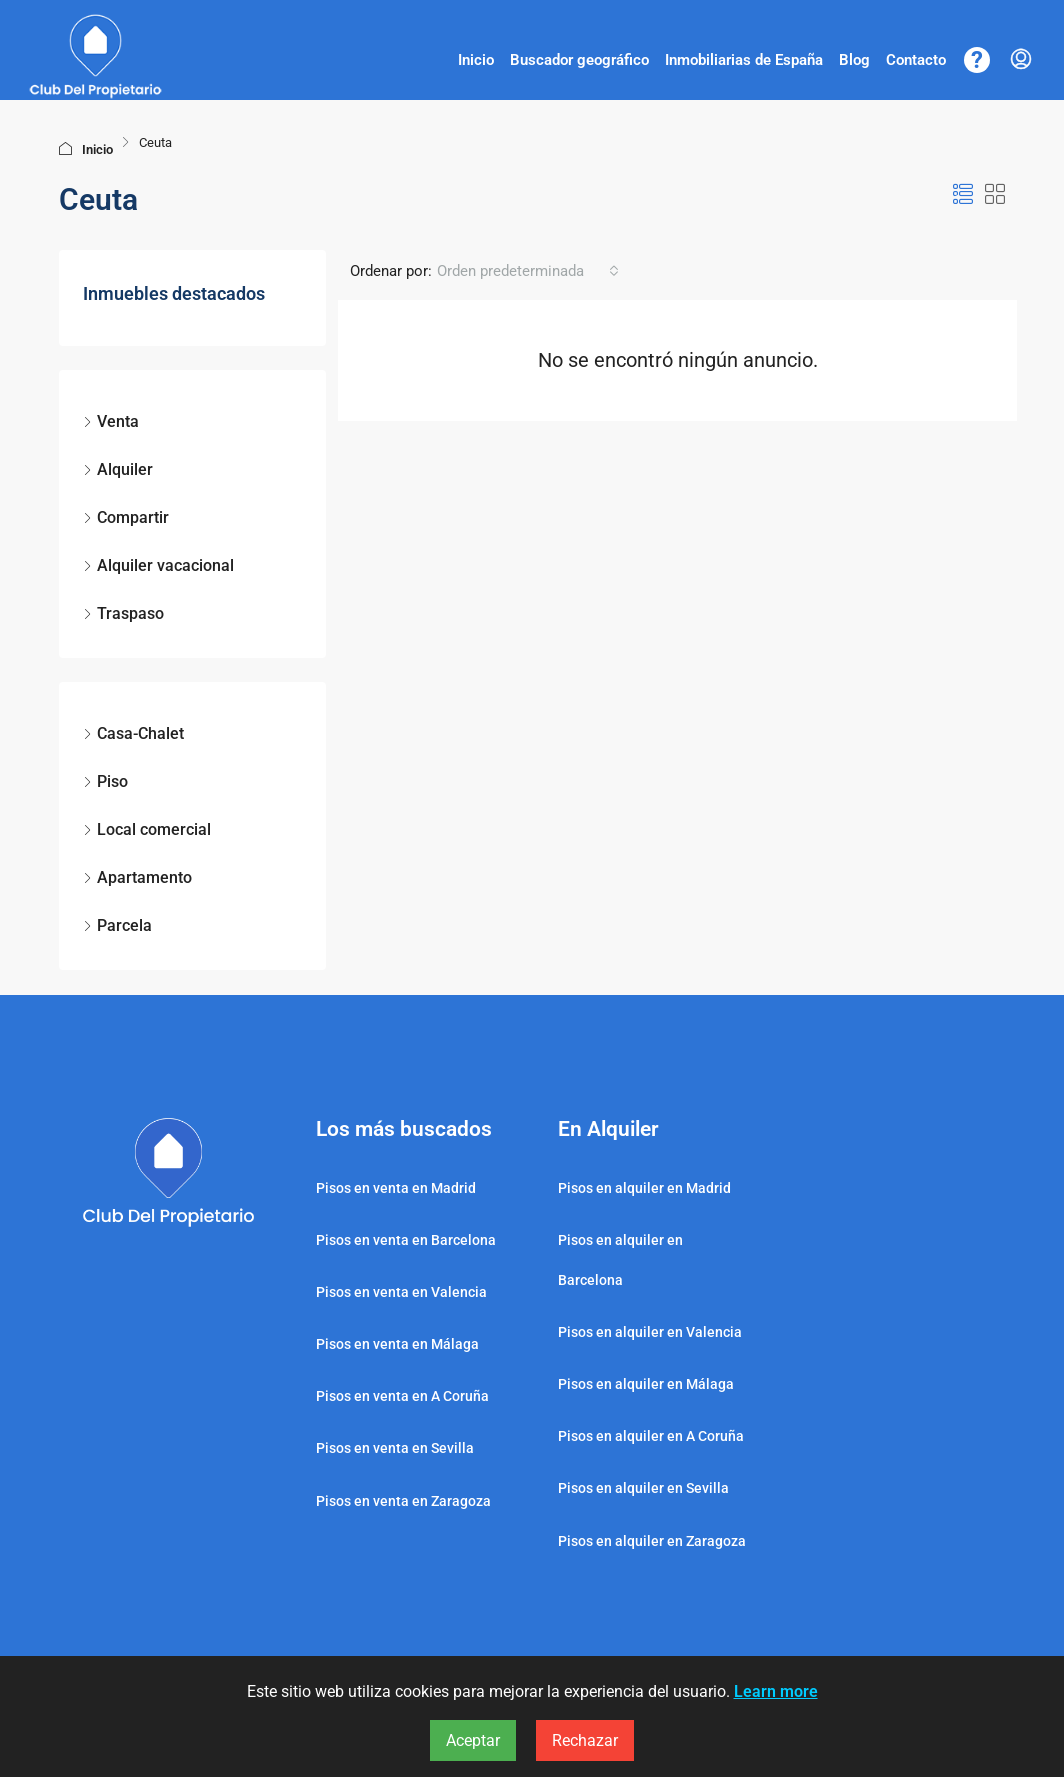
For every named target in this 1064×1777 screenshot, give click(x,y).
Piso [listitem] (105, 781)
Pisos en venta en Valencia (401, 1292)
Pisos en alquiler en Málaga (646, 1384)
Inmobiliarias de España (744, 60)
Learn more (776, 1691)
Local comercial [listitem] (147, 829)
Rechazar (585, 1740)
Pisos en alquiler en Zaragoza (652, 1541)
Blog (854, 60)
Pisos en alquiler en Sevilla (643, 1488)
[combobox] (528, 271)
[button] (963, 195)
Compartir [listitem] (126, 517)
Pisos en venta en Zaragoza (403, 1501)
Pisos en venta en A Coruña (402, 1396)
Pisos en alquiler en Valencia (650, 1332)
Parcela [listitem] (117, 925)
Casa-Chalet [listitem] (133, 733)
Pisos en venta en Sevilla (395, 1448)
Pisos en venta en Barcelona (406, 1240)
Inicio (476, 60)
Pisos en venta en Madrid (396, 1188)
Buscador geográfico (579, 60)
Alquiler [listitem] (118, 469)
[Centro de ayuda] (977, 60)
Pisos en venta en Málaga (397, 1344)
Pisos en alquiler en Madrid (644, 1188)
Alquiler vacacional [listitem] (158, 565)
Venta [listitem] (111, 421)
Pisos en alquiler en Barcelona (620, 1260)
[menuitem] (1021, 60)
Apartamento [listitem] (137, 877)
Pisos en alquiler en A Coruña (651, 1436)
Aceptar (473, 1740)
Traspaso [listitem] (123, 613)
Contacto (916, 60)
